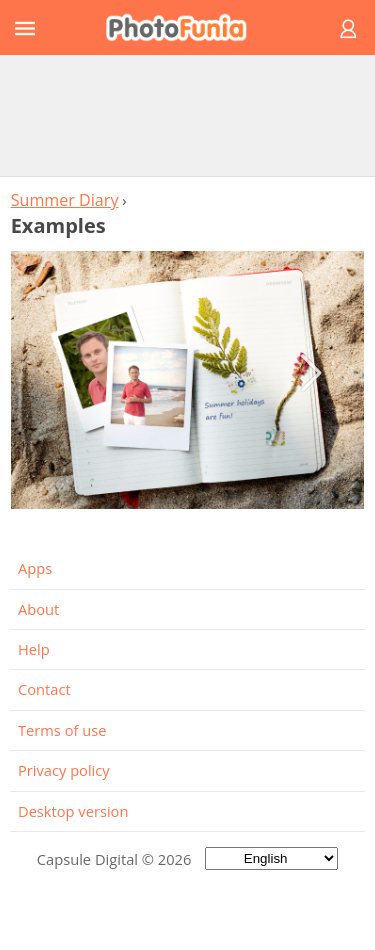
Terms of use (62, 730)
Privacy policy (64, 770)
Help (34, 649)
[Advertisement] (188, 115)
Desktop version (73, 811)
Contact (44, 689)
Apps (35, 568)
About (38, 609)
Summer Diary (65, 200)
